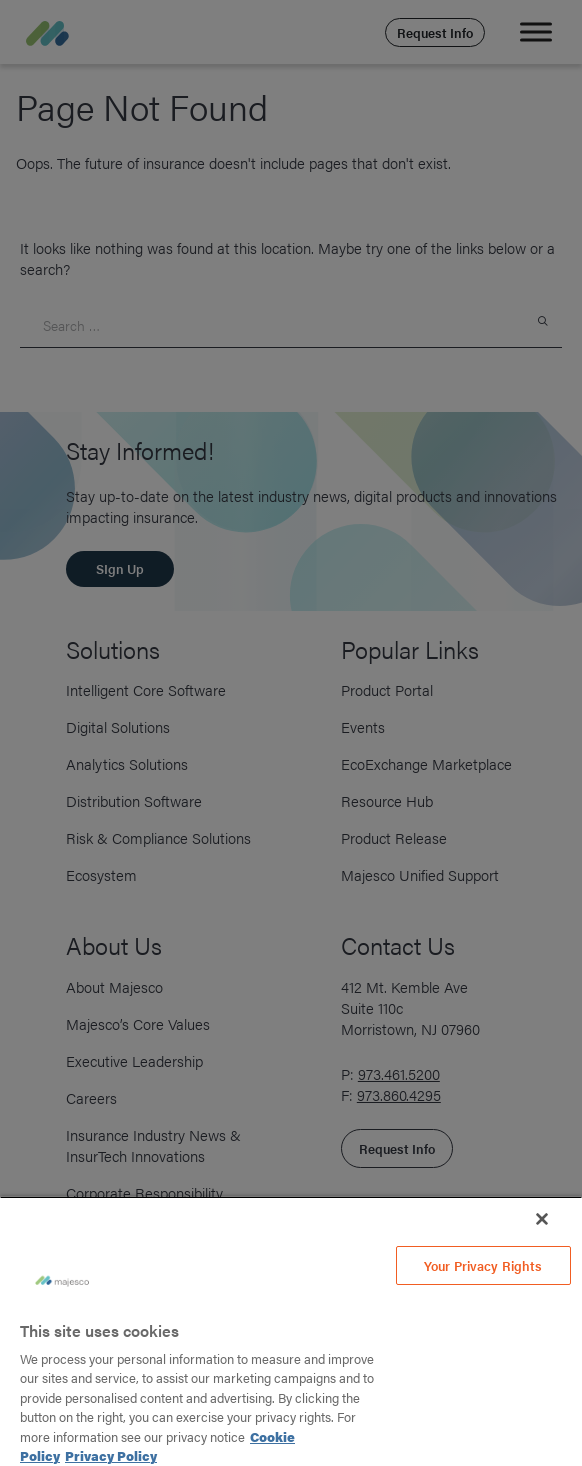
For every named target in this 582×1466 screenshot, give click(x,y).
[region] (291, 1331)
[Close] (542, 1219)
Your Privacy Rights (483, 1265)
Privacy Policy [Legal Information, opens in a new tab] (111, 1455)
